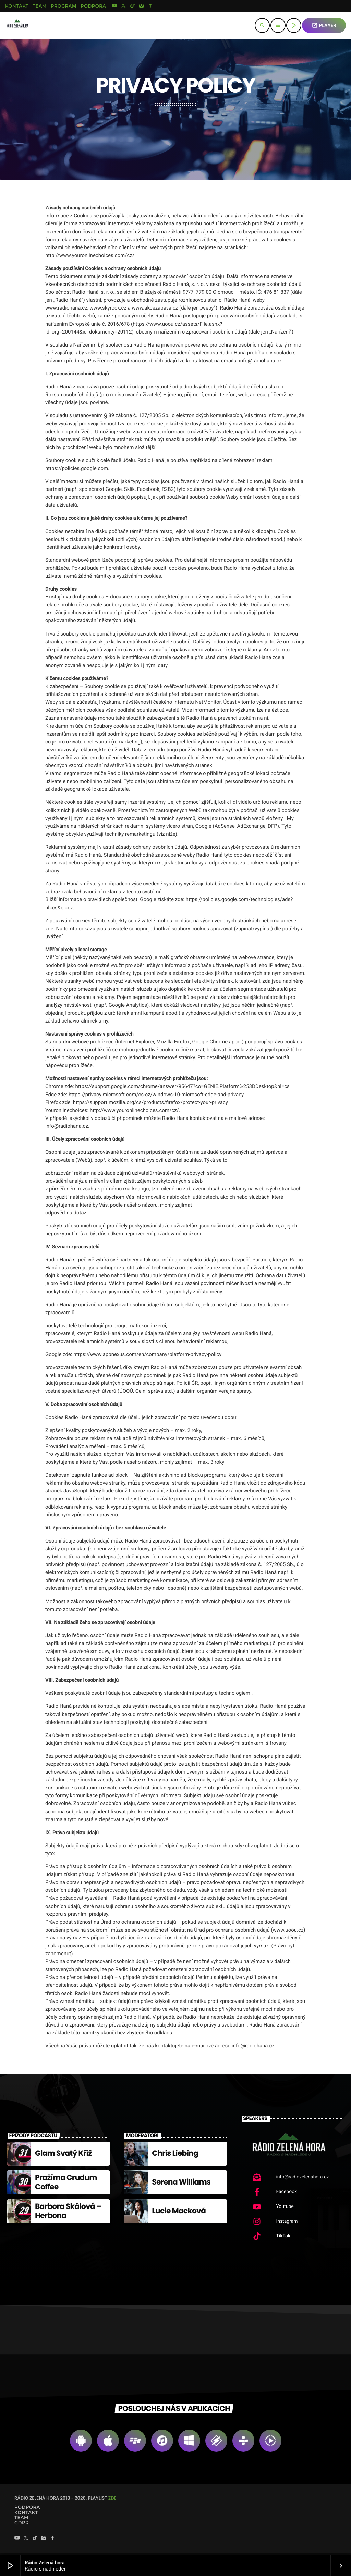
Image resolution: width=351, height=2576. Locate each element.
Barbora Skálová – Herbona (68, 2213)
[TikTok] (132, 6)
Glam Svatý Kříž (63, 2155)
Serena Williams (181, 2184)
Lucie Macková (179, 2213)
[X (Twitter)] (123, 6)
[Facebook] (150, 6)
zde (112, 2500)
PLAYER (324, 25)
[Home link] (17, 25)
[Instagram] (141, 6)
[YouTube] (114, 6)
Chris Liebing (175, 2155)
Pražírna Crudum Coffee (66, 2184)
